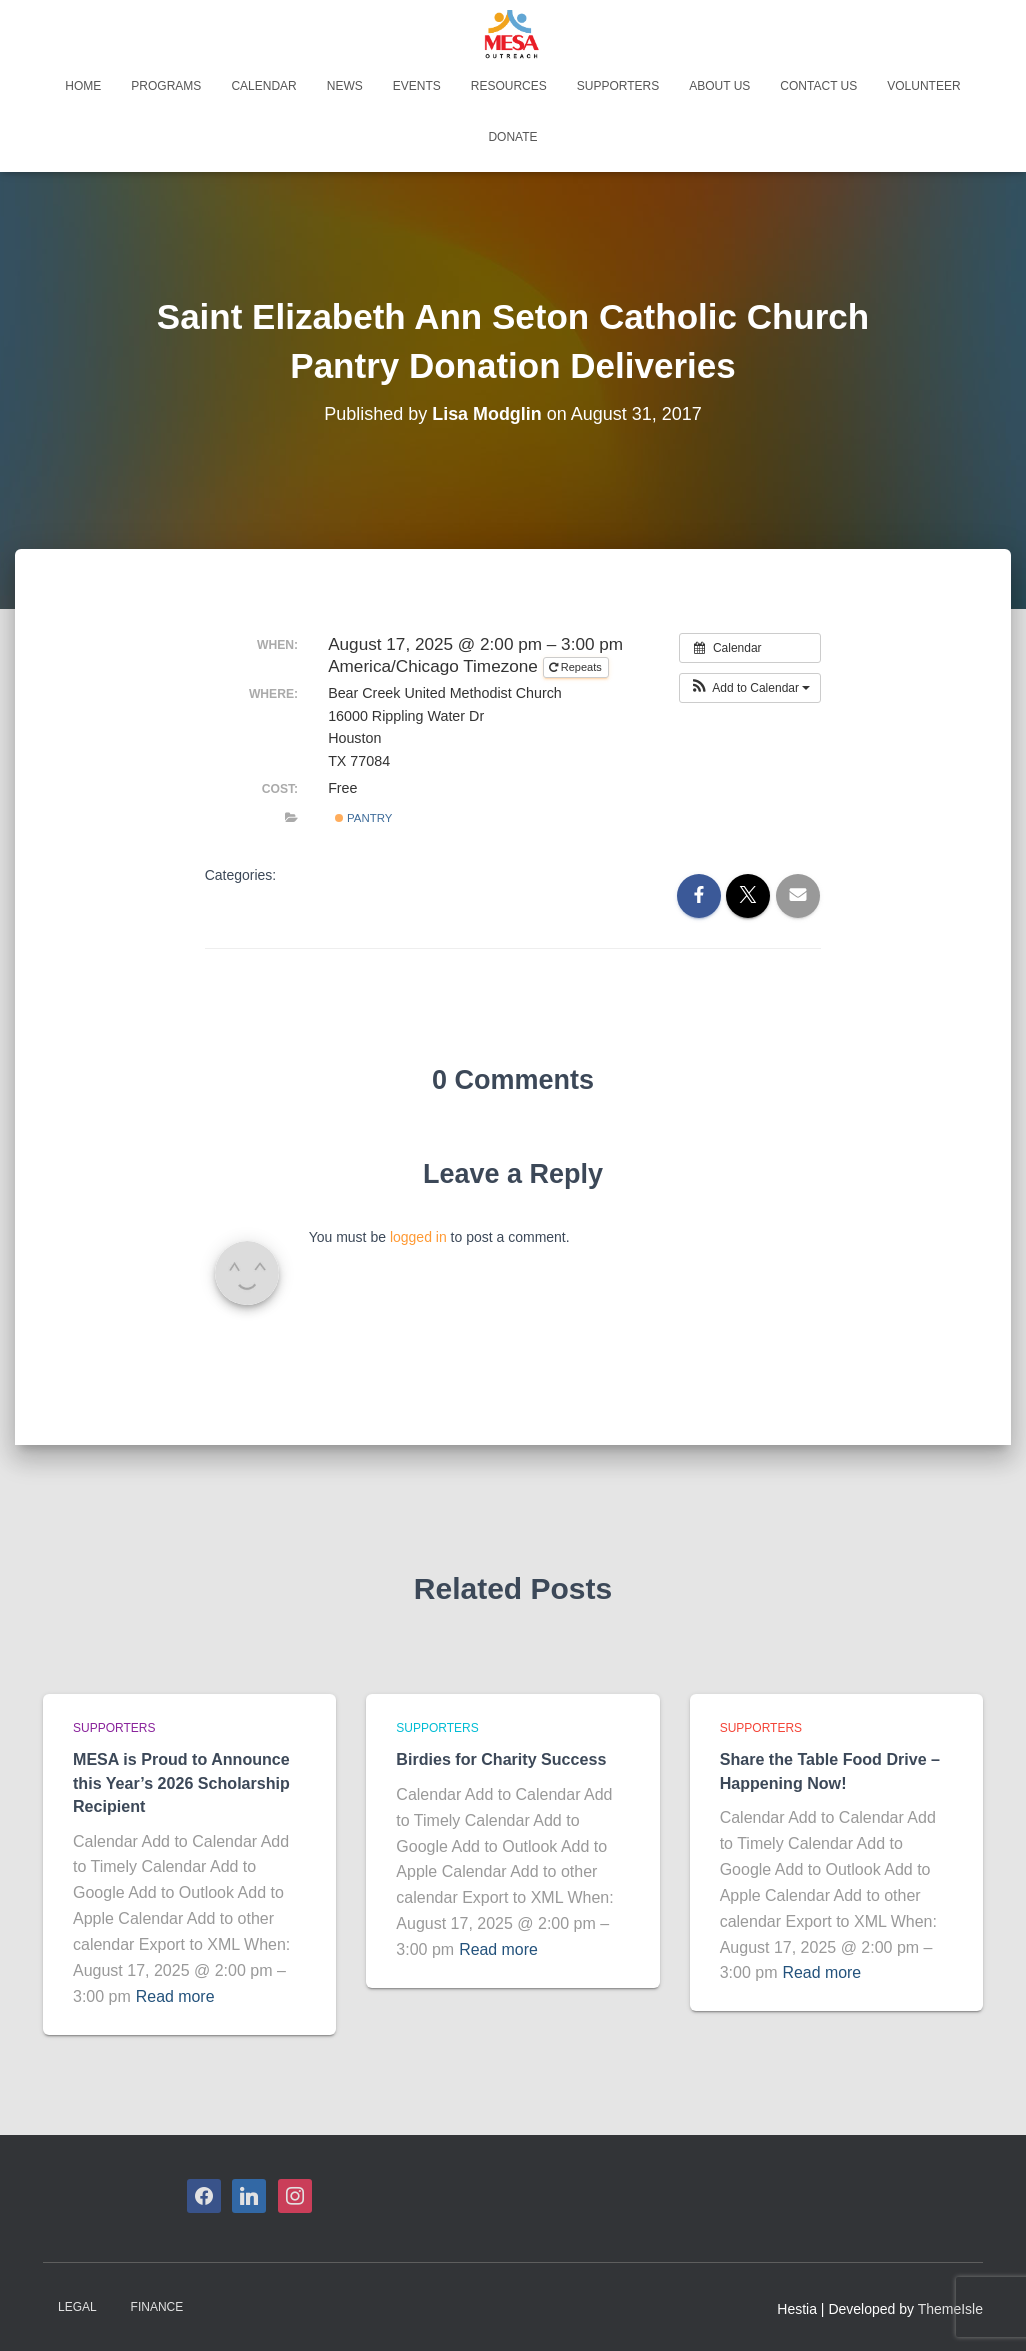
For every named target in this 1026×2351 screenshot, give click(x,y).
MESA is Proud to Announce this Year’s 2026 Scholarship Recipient (181, 1782)
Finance (157, 2304)
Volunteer (923, 86)
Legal (77, 2304)
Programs (166, 86)
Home (83, 86)
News (345, 86)
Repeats (577, 667)
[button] (750, 688)
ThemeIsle (950, 2306)
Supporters (618, 86)
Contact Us (818, 86)
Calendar (263, 86)
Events (417, 86)
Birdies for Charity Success (500, 1759)
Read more (175, 1993)
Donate (512, 137)
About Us (719, 86)
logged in (418, 1237)
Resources (509, 86)
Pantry (364, 818)
